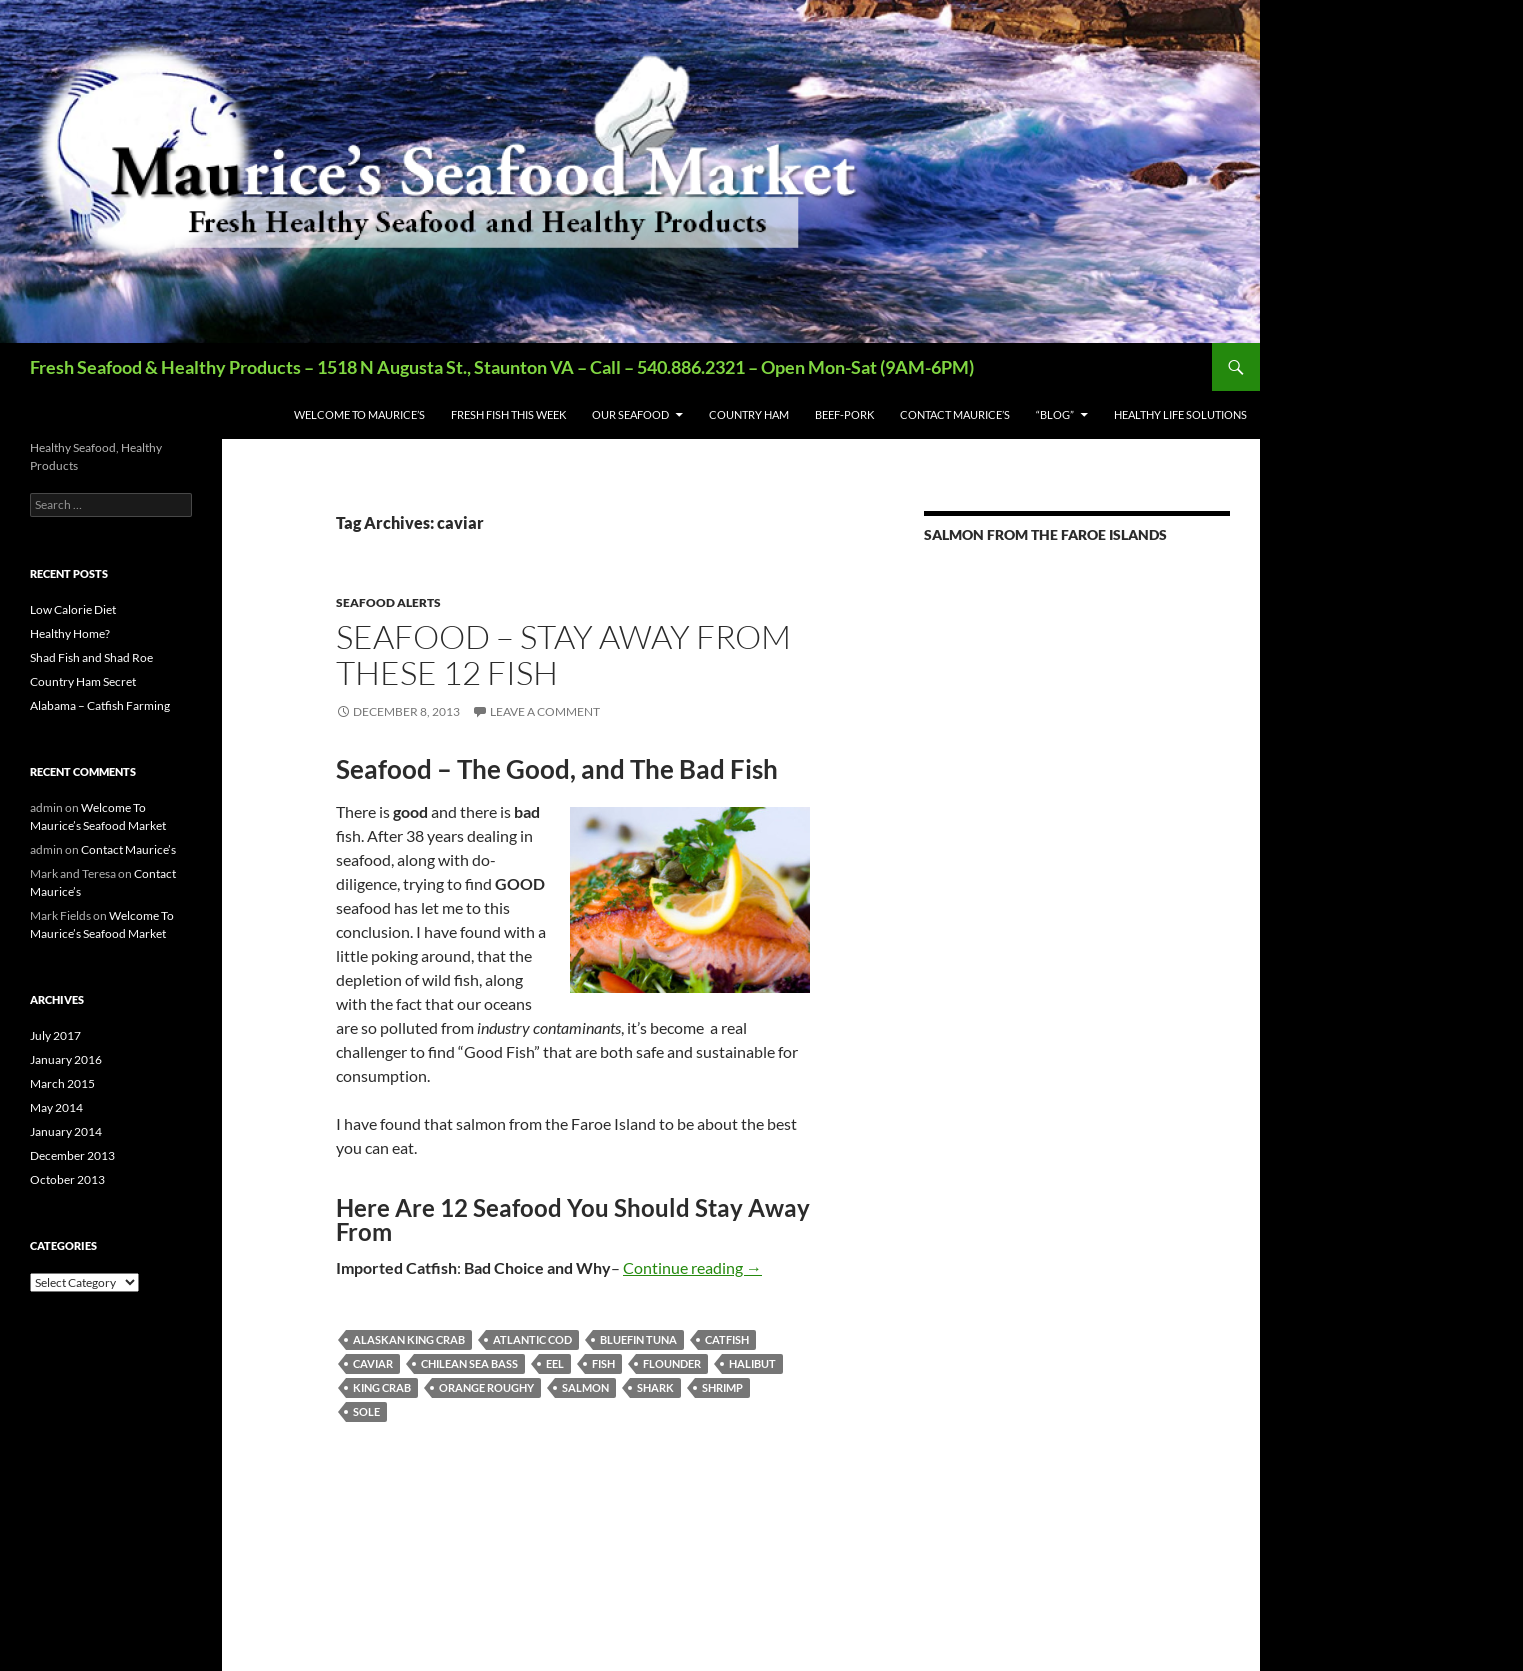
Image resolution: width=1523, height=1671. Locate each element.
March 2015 (62, 1083)
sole (366, 1411)
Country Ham (749, 414)
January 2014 (66, 1131)
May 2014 (56, 1107)
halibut (752, 1363)
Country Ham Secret (83, 681)
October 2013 (67, 1179)
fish (603, 1363)
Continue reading (692, 1267)
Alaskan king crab (409, 1339)
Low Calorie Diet (73, 609)
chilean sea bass (469, 1363)
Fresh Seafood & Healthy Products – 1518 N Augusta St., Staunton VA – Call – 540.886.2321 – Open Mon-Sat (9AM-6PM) (502, 367)
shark (655, 1387)
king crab (382, 1387)
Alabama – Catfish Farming (100, 705)
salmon (585, 1387)
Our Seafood (630, 414)
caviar (373, 1363)
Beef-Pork (844, 414)
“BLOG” (1055, 414)
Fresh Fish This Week (508, 414)
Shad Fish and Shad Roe (91, 657)
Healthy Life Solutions (1180, 414)
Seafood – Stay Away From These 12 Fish (563, 654)
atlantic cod (532, 1339)
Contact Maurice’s (955, 414)
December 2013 (72, 1155)
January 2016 (66, 1059)
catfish (727, 1339)
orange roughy (486, 1387)
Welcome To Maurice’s (359, 414)
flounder (672, 1363)
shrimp (722, 1387)
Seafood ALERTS (388, 602)
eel (555, 1363)
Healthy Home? (70, 633)
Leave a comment (545, 711)
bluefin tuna (638, 1339)
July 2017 (55, 1035)
